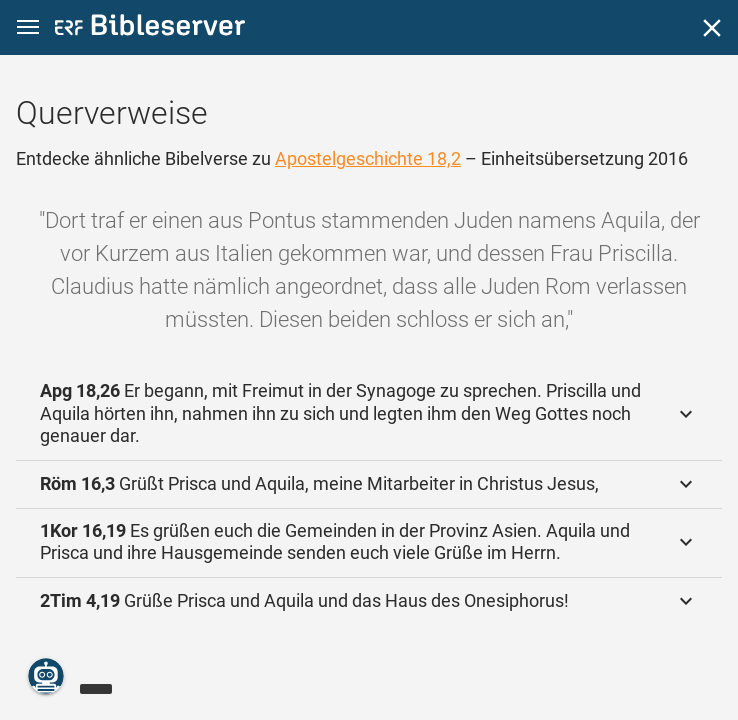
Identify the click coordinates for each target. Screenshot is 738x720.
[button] (28, 27)
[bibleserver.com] (150, 28)
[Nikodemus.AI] (46, 676)
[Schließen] (712, 28)
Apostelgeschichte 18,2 (368, 158)
